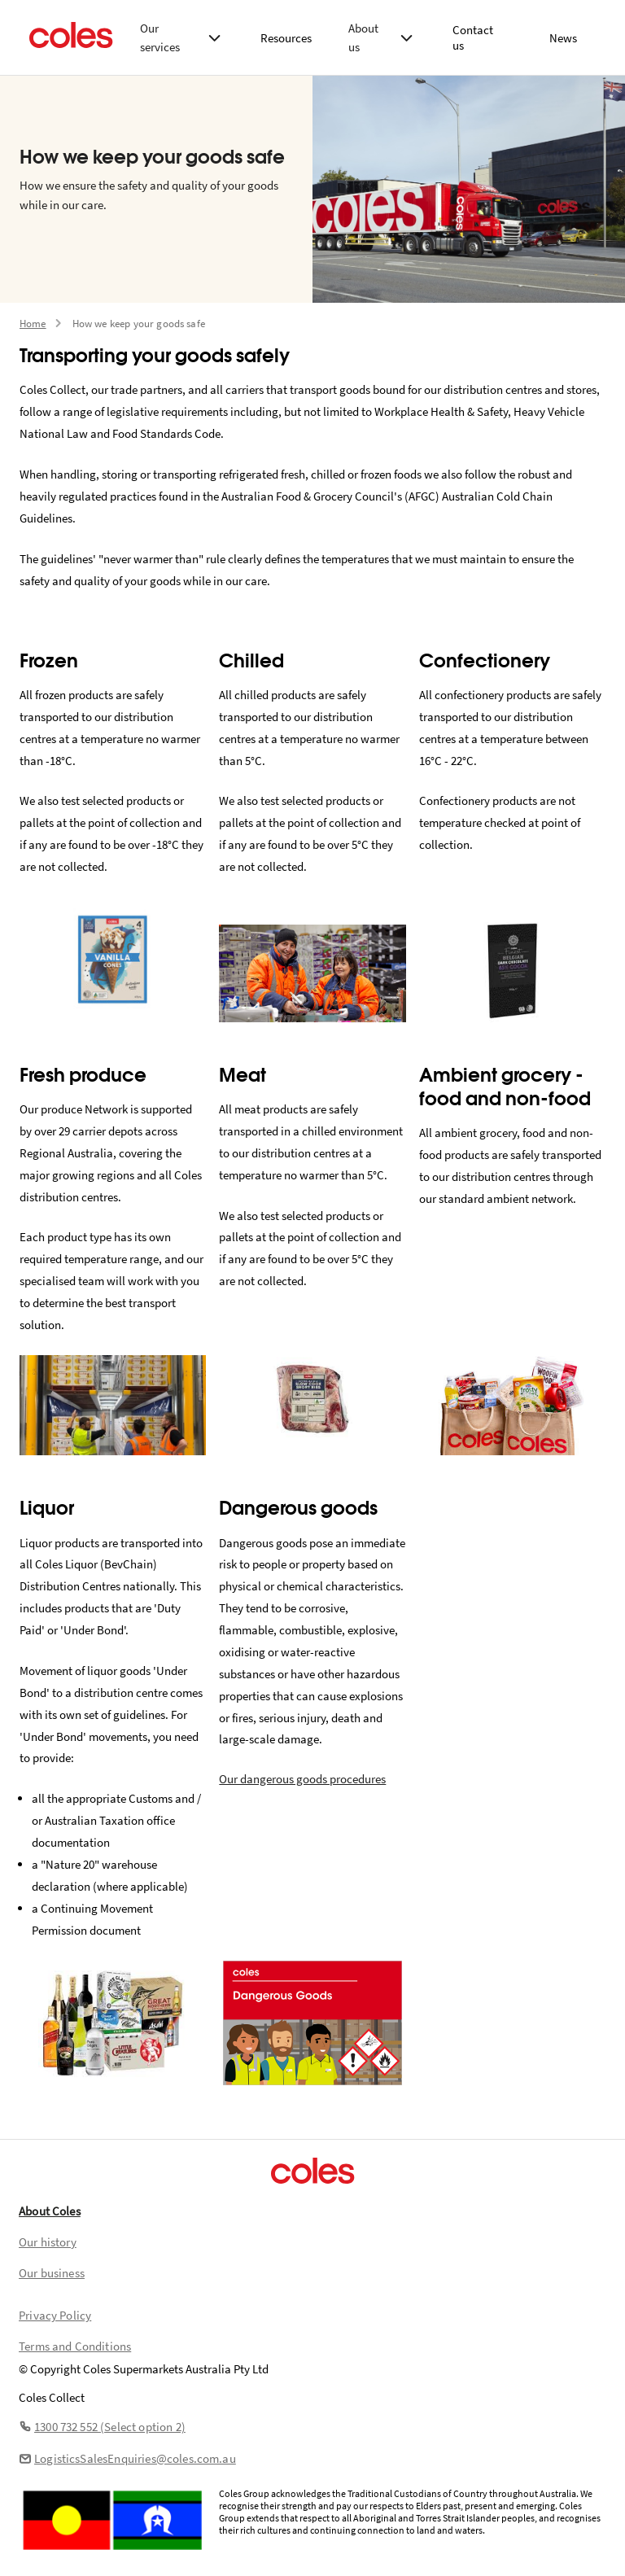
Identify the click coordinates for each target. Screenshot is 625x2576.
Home (33, 323)
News (563, 38)
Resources (286, 38)
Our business (52, 2273)
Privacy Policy (55, 2315)
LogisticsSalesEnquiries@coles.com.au (127, 2458)
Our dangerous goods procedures (302, 1779)
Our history (47, 2242)
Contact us (472, 37)
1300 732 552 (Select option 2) (102, 2426)
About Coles (50, 2211)
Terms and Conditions (75, 2346)
